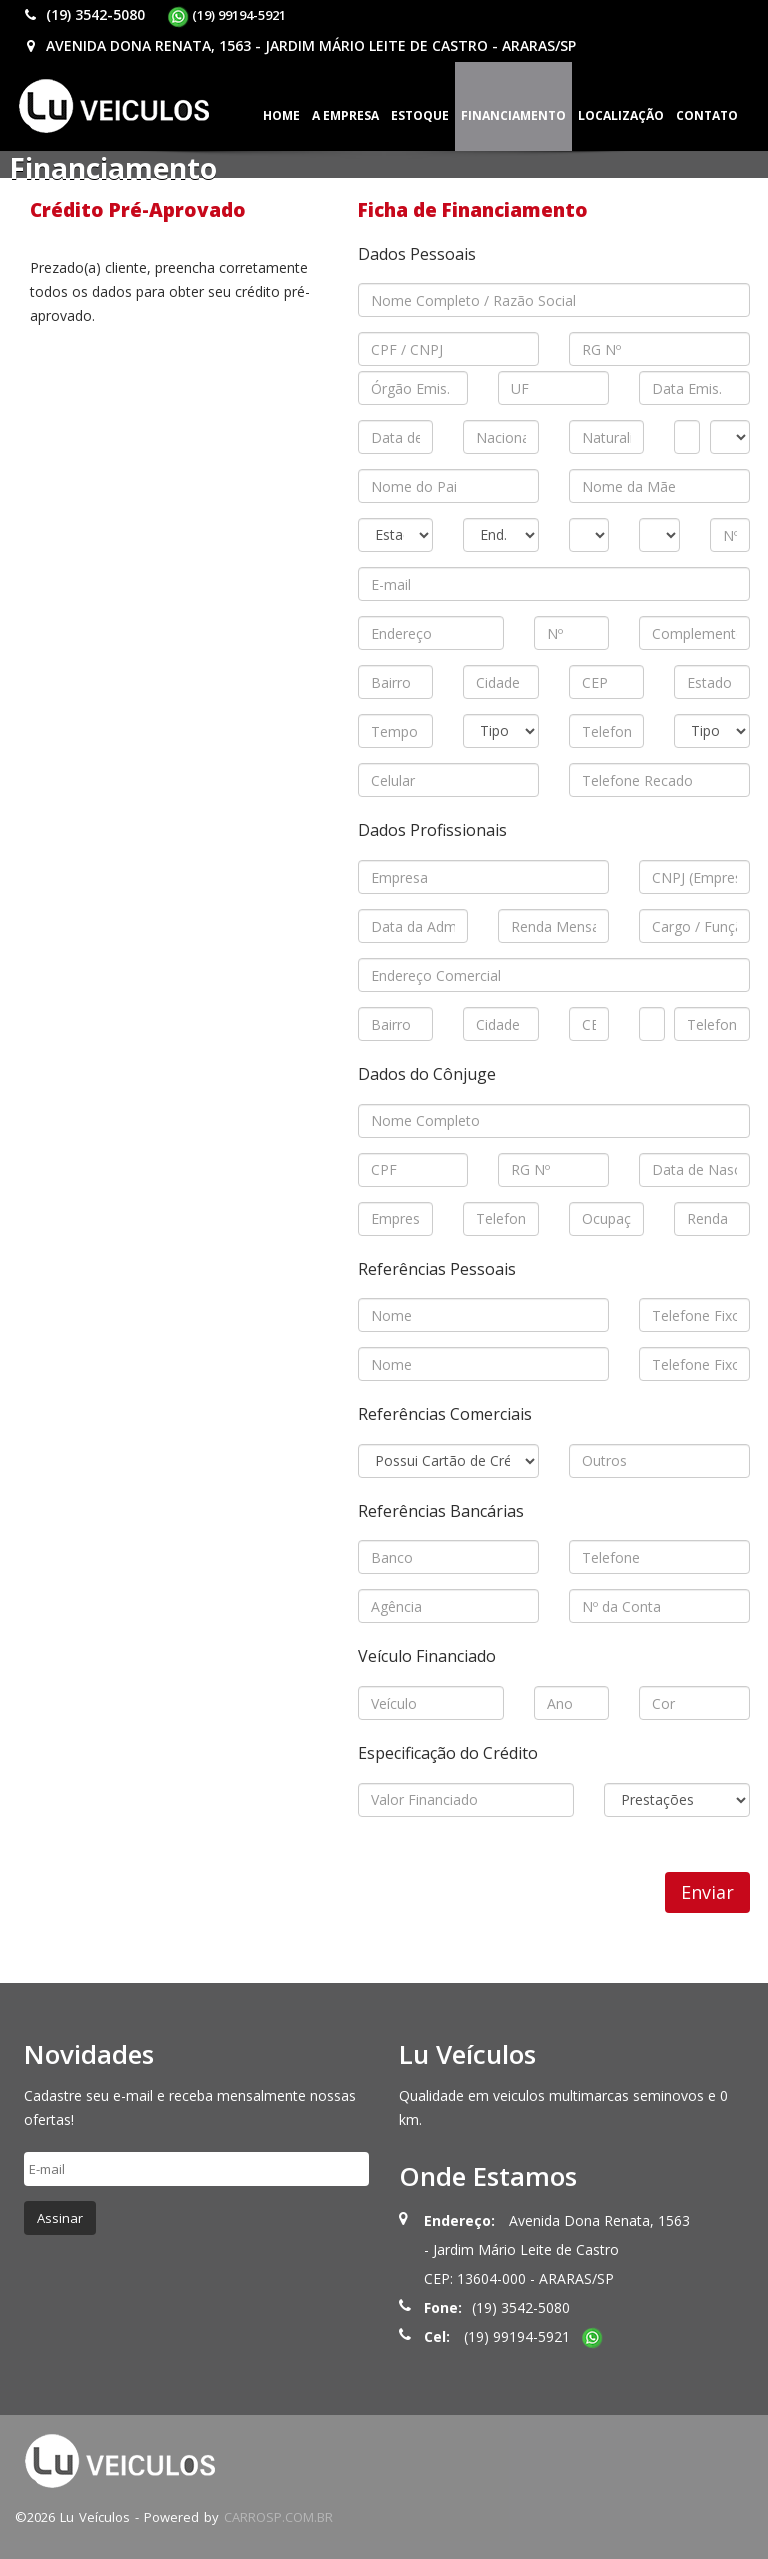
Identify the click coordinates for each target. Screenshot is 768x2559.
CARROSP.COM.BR (278, 2517)
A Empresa (345, 115)
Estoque (420, 115)
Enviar (707, 1892)
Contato (707, 115)
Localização (621, 115)
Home (281, 115)
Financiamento (513, 115)
